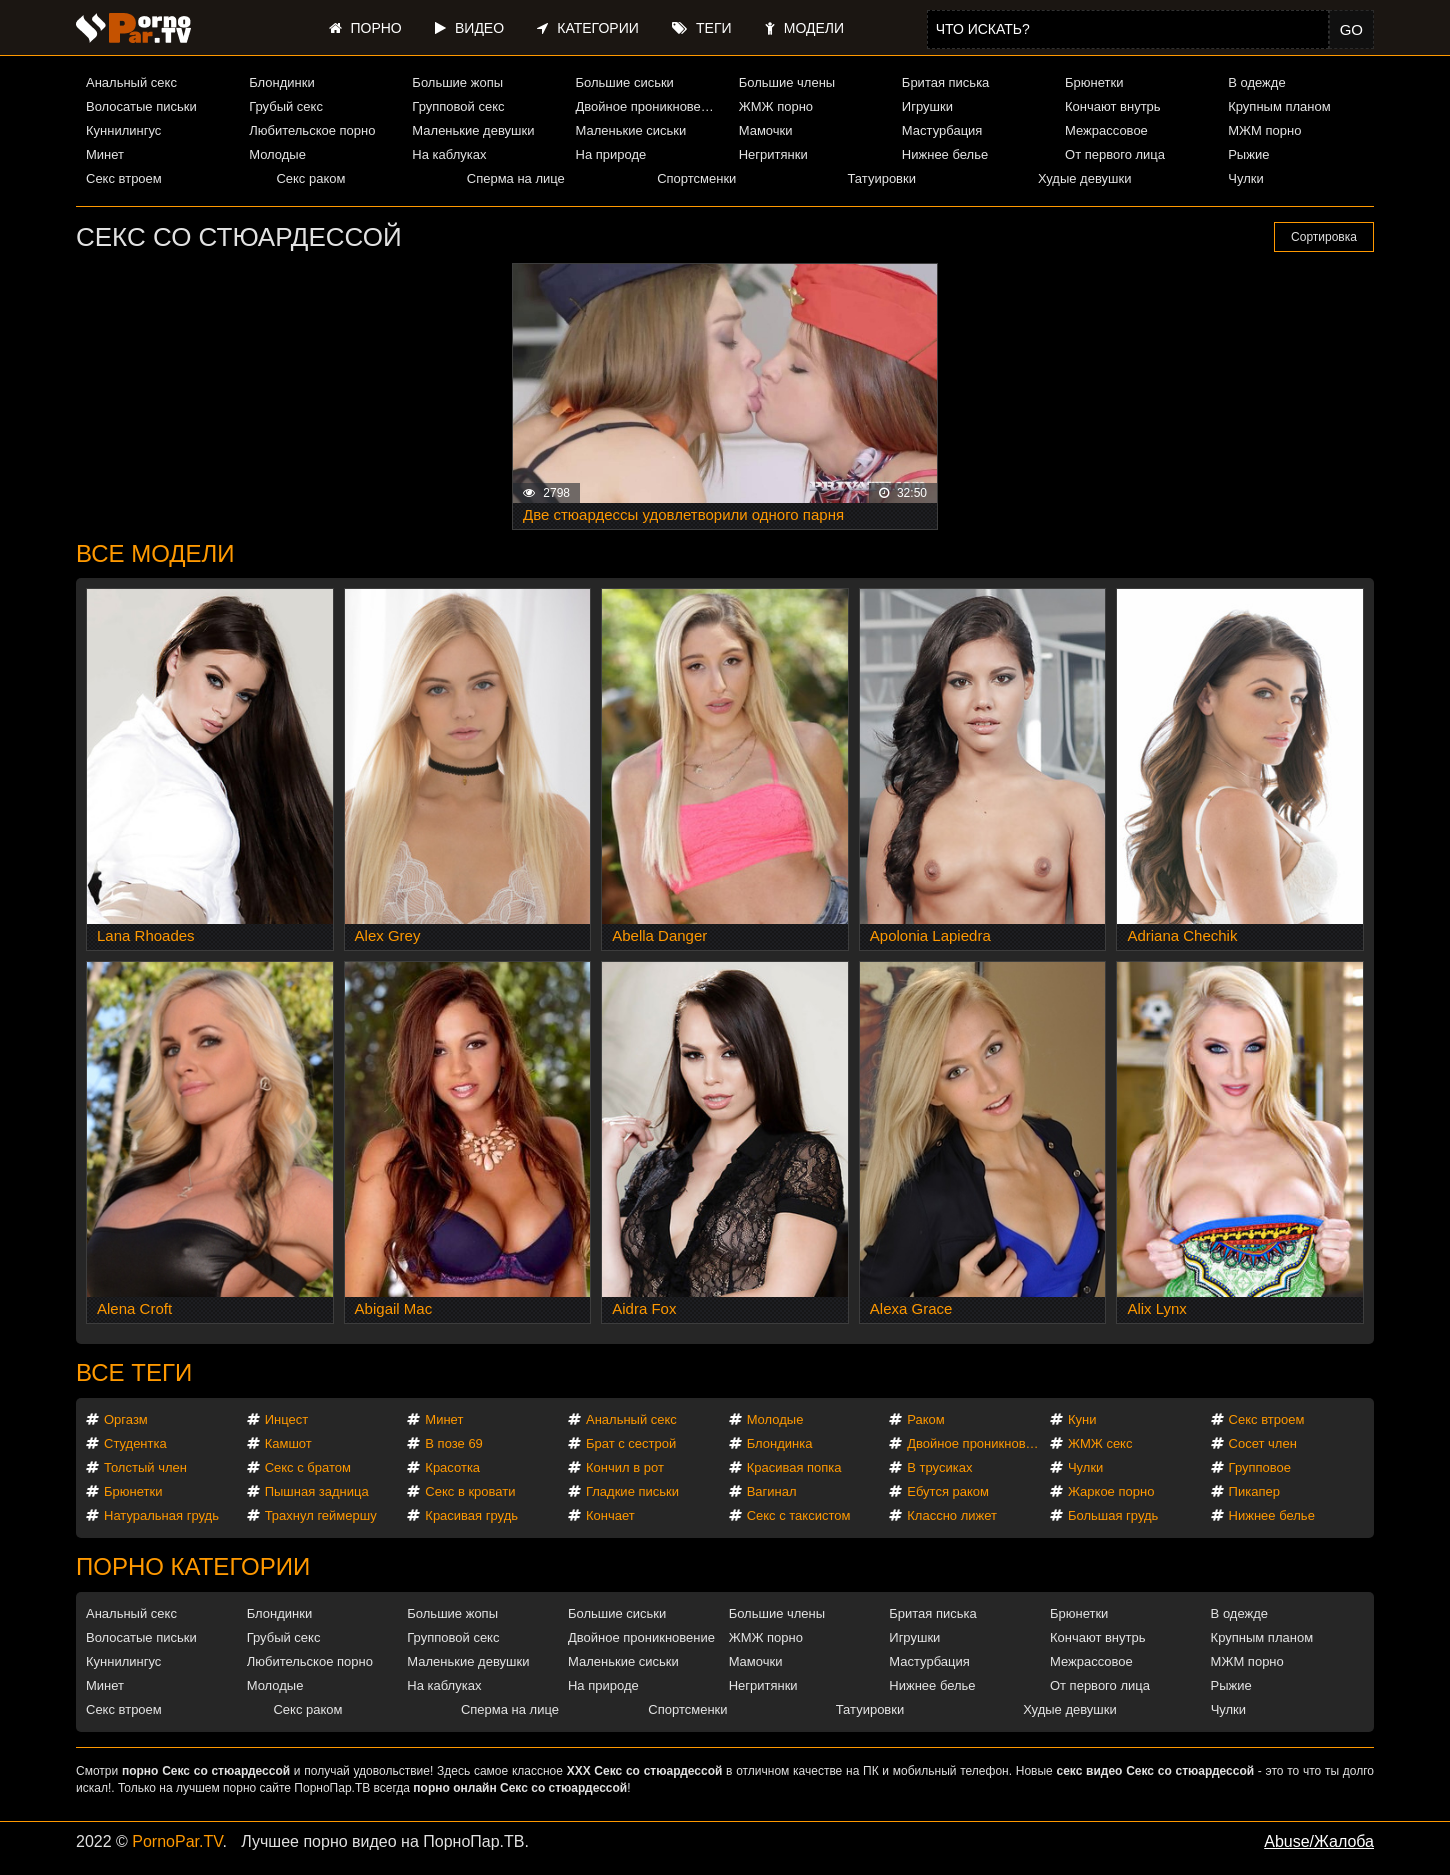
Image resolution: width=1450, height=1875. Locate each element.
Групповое (1260, 1467)
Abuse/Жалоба (1319, 1841)
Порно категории (193, 1566)
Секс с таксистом (799, 1515)
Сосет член (1263, 1443)
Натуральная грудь (161, 1515)
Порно (365, 28)
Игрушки (927, 106)
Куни (1082, 1419)
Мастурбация (942, 130)
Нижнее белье (945, 154)
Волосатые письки (141, 106)
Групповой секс (458, 106)
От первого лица (1115, 154)
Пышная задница (317, 1491)
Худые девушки (1085, 178)
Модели (804, 28)
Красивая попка (794, 1467)
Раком (925, 1419)
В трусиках (939, 1467)
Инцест (287, 1419)
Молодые (277, 154)
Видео (469, 28)
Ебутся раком (948, 1491)
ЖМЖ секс (1100, 1443)
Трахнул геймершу (321, 1515)
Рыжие (1248, 154)
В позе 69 (454, 1443)
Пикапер (1254, 1491)
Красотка (452, 1467)
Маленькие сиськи (631, 130)
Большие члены (787, 82)
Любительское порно (312, 130)
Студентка (135, 1443)
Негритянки (773, 154)
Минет (105, 154)
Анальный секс (131, 82)
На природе (611, 154)
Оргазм (126, 1419)
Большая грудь (1113, 1515)
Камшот (288, 1443)
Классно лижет (952, 1515)
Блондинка (780, 1443)
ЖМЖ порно (776, 106)
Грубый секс (286, 106)
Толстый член (145, 1467)
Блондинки (282, 82)
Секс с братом (308, 1467)
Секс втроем (124, 178)
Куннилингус (123, 130)
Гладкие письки (632, 1491)
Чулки (1245, 178)
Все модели (155, 553)
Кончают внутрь (1113, 106)
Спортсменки (696, 178)
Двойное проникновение (649, 106)
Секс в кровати (470, 1491)
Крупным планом (1279, 106)
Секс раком (310, 178)
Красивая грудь (471, 1515)
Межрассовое (1106, 130)
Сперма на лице (516, 178)
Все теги (134, 1372)
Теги (701, 28)
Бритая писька (946, 82)
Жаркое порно (1111, 1491)
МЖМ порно (1264, 130)
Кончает (610, 1515)
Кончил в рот (625, 1467)
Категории (587, 28)
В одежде (1256, 82)
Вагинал (772, 1491)
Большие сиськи (625, 82)
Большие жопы (457, 82)
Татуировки (882, 178)
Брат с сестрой (631, 1443)
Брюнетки (1094, 82)
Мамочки (766, 130)
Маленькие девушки (473, 130)
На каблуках (449, 154)
